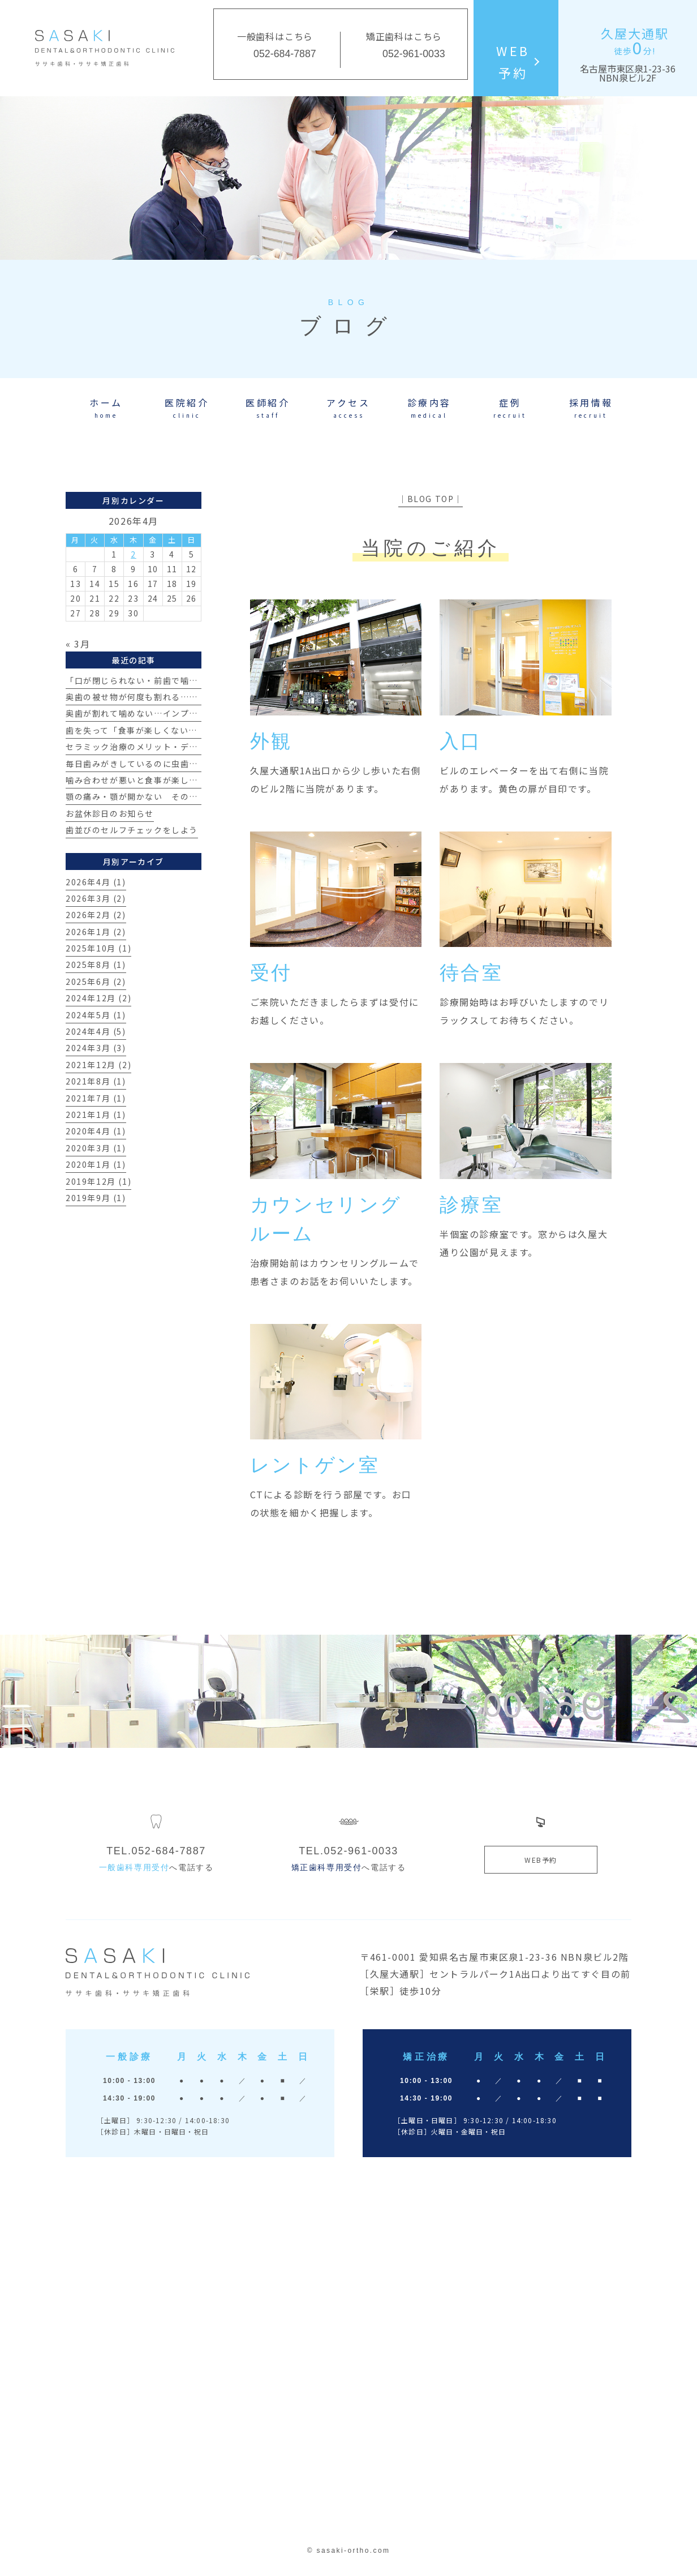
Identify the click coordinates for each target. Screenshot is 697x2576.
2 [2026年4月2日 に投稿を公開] (133, 554)
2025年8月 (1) (96, 964)
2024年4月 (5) (96, 1031)
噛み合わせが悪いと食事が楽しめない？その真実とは (171, 780)
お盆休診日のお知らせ (110, 813)
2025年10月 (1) (98, 948)
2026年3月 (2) (96, 898)
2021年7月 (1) (96, 1098)
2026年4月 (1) (96, 882)
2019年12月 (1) (98, 1181)
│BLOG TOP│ (430, 498)
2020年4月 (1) (96, 1131)
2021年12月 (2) (98, 1064)
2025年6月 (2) (96, 981)
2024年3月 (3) (96, 1047)
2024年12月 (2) (98, 998)
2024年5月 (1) (96, 1015)
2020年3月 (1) (96, 1148)
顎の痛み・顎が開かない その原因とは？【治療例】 (171, 796)
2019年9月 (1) (96, 1197)
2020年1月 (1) (96, 1164)
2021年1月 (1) (96, 1114)
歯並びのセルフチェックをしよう (132, 829)
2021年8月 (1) (96, 1081)
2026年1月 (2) (96, 931)
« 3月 (78, 643)
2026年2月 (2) (96, 914)
